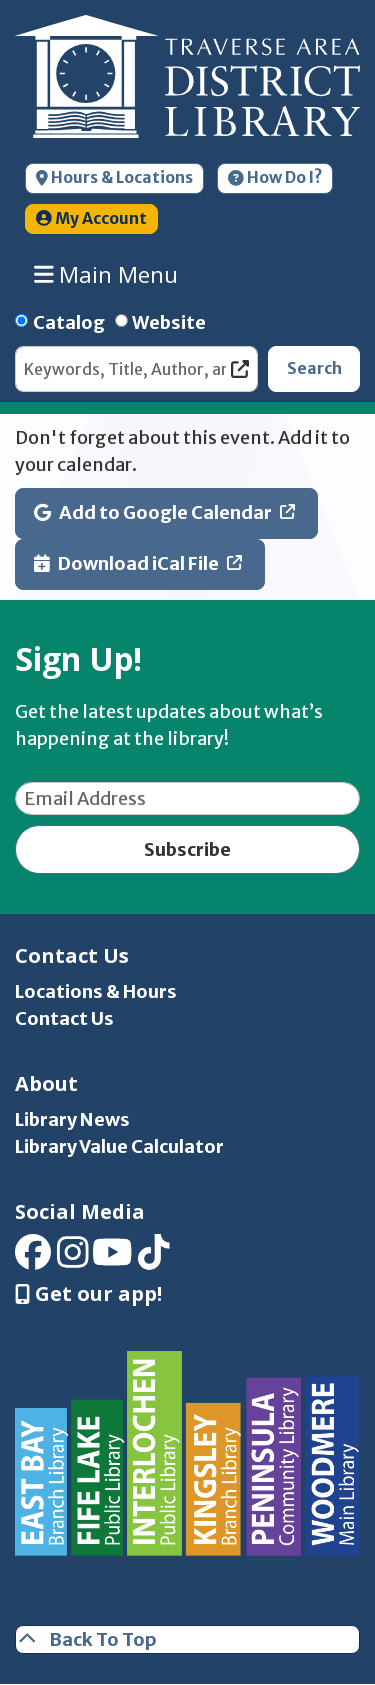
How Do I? (275, 177)
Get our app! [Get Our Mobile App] (88, 1294)
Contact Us (64, 1018)
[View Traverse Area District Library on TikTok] (154, 1258)
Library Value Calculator (119, 1146)
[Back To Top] (187, 1639)
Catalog (69, 322)
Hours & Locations (114, 177)
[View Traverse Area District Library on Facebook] (33, 1258)
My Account (91, 218)
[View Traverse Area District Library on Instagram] (73, 1258)
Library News (72, 1119)
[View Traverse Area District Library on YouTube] (112, 1258)
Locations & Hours (96, 991)
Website (169, 322)
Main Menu (106, 274)
